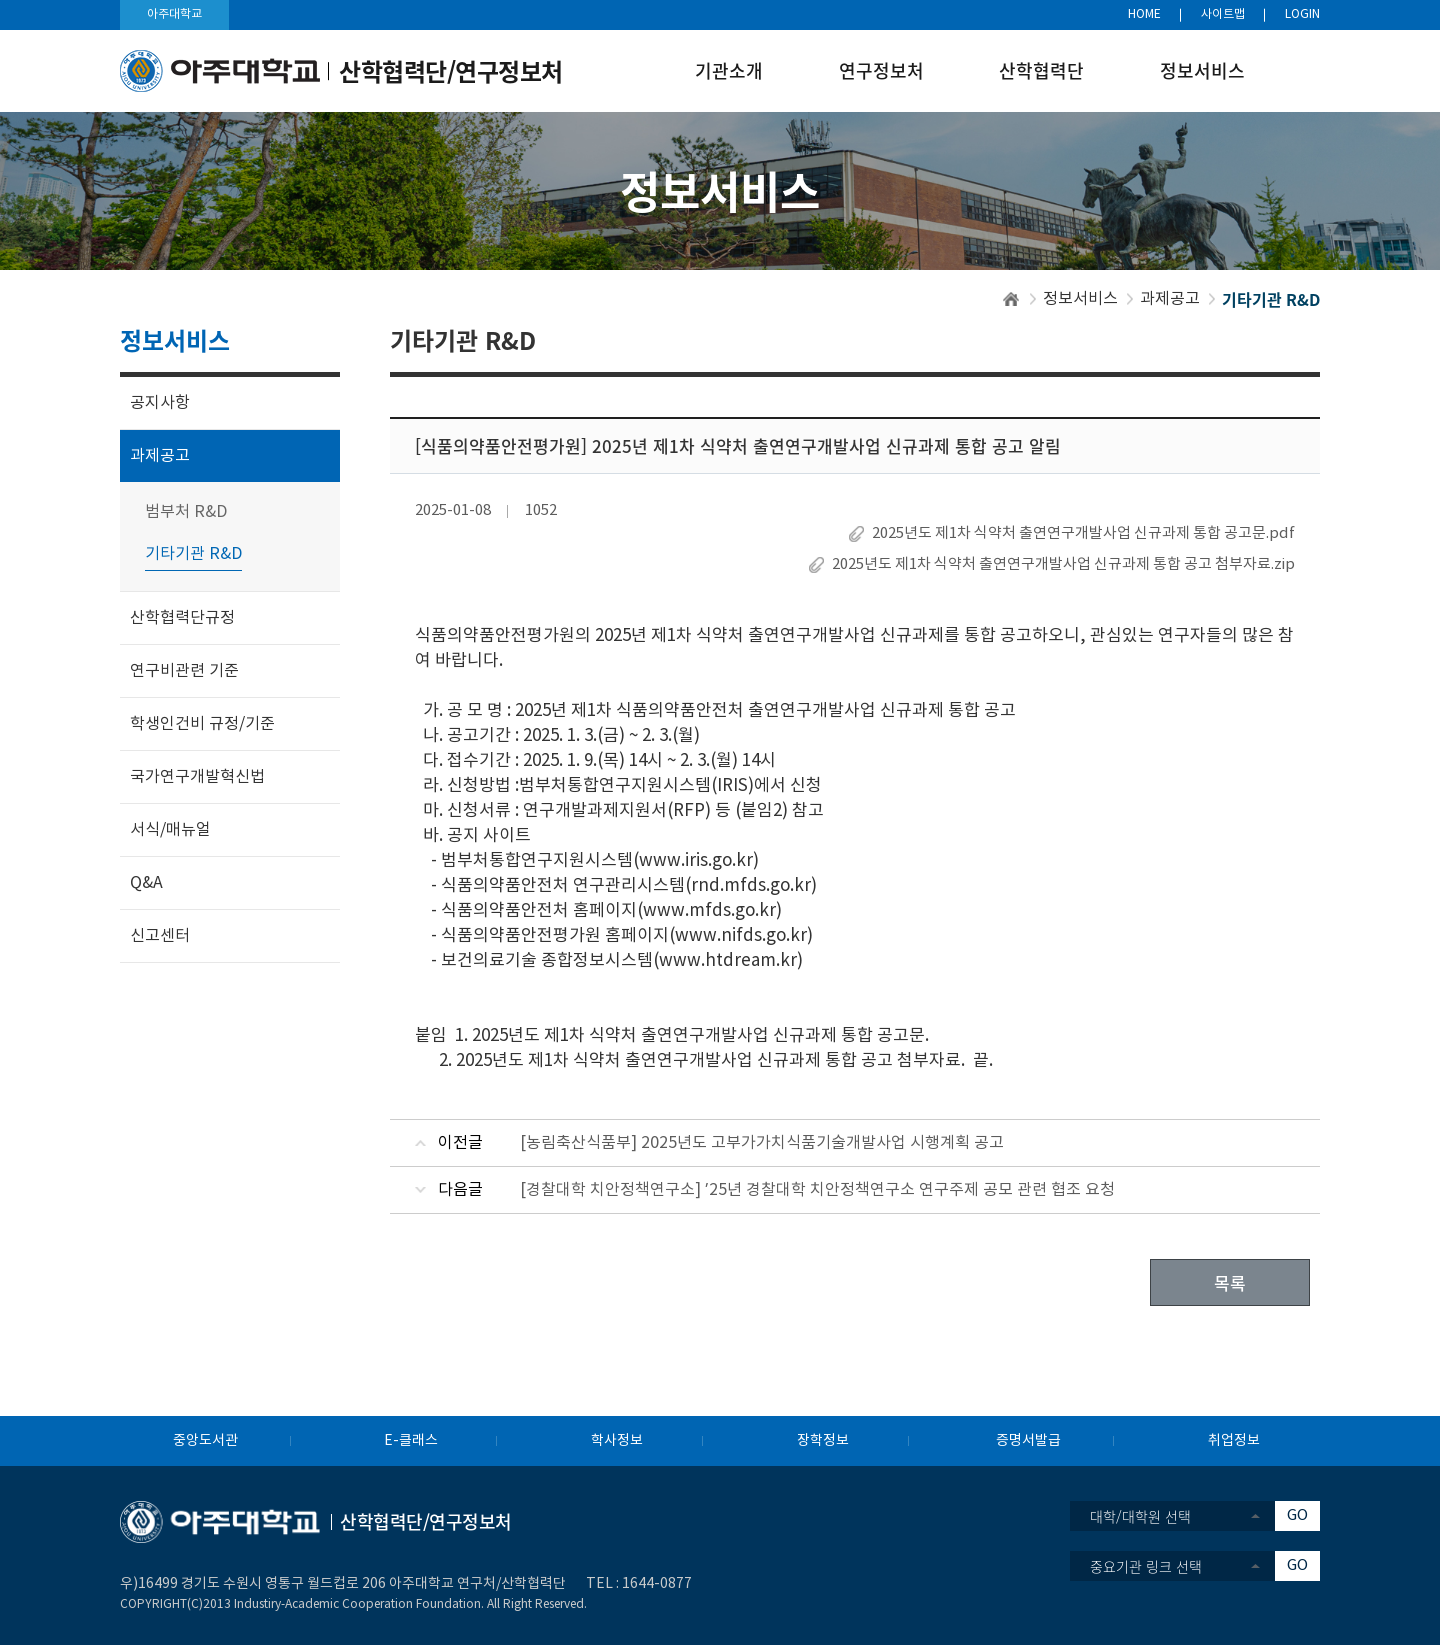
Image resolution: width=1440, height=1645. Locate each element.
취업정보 (1234, 1441)
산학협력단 (1041, 70)
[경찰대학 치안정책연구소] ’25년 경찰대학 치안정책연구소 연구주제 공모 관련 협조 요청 (817, 1190)
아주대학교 (174, 14)
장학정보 (823, 1441)
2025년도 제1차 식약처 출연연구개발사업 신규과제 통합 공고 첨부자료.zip (1063, 564)
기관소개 (729, 70)
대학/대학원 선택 (1140, 1516)
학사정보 (617, 1441)
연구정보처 (881, 70)
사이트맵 (1223, 14)
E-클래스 (411, 1441)
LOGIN (1302, 14)
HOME (1144, 14)
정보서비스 (1202, 70)
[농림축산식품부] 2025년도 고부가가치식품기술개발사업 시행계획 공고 (762, 1143)
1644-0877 (657, 1584)
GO (1297, 1515)
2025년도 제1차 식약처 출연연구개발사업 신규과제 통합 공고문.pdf (1083, 533)
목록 (1230, 1282)
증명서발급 (1028, 1441)
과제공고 (1170, 299)
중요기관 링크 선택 (1146, 1566)
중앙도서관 (205, 1441)
